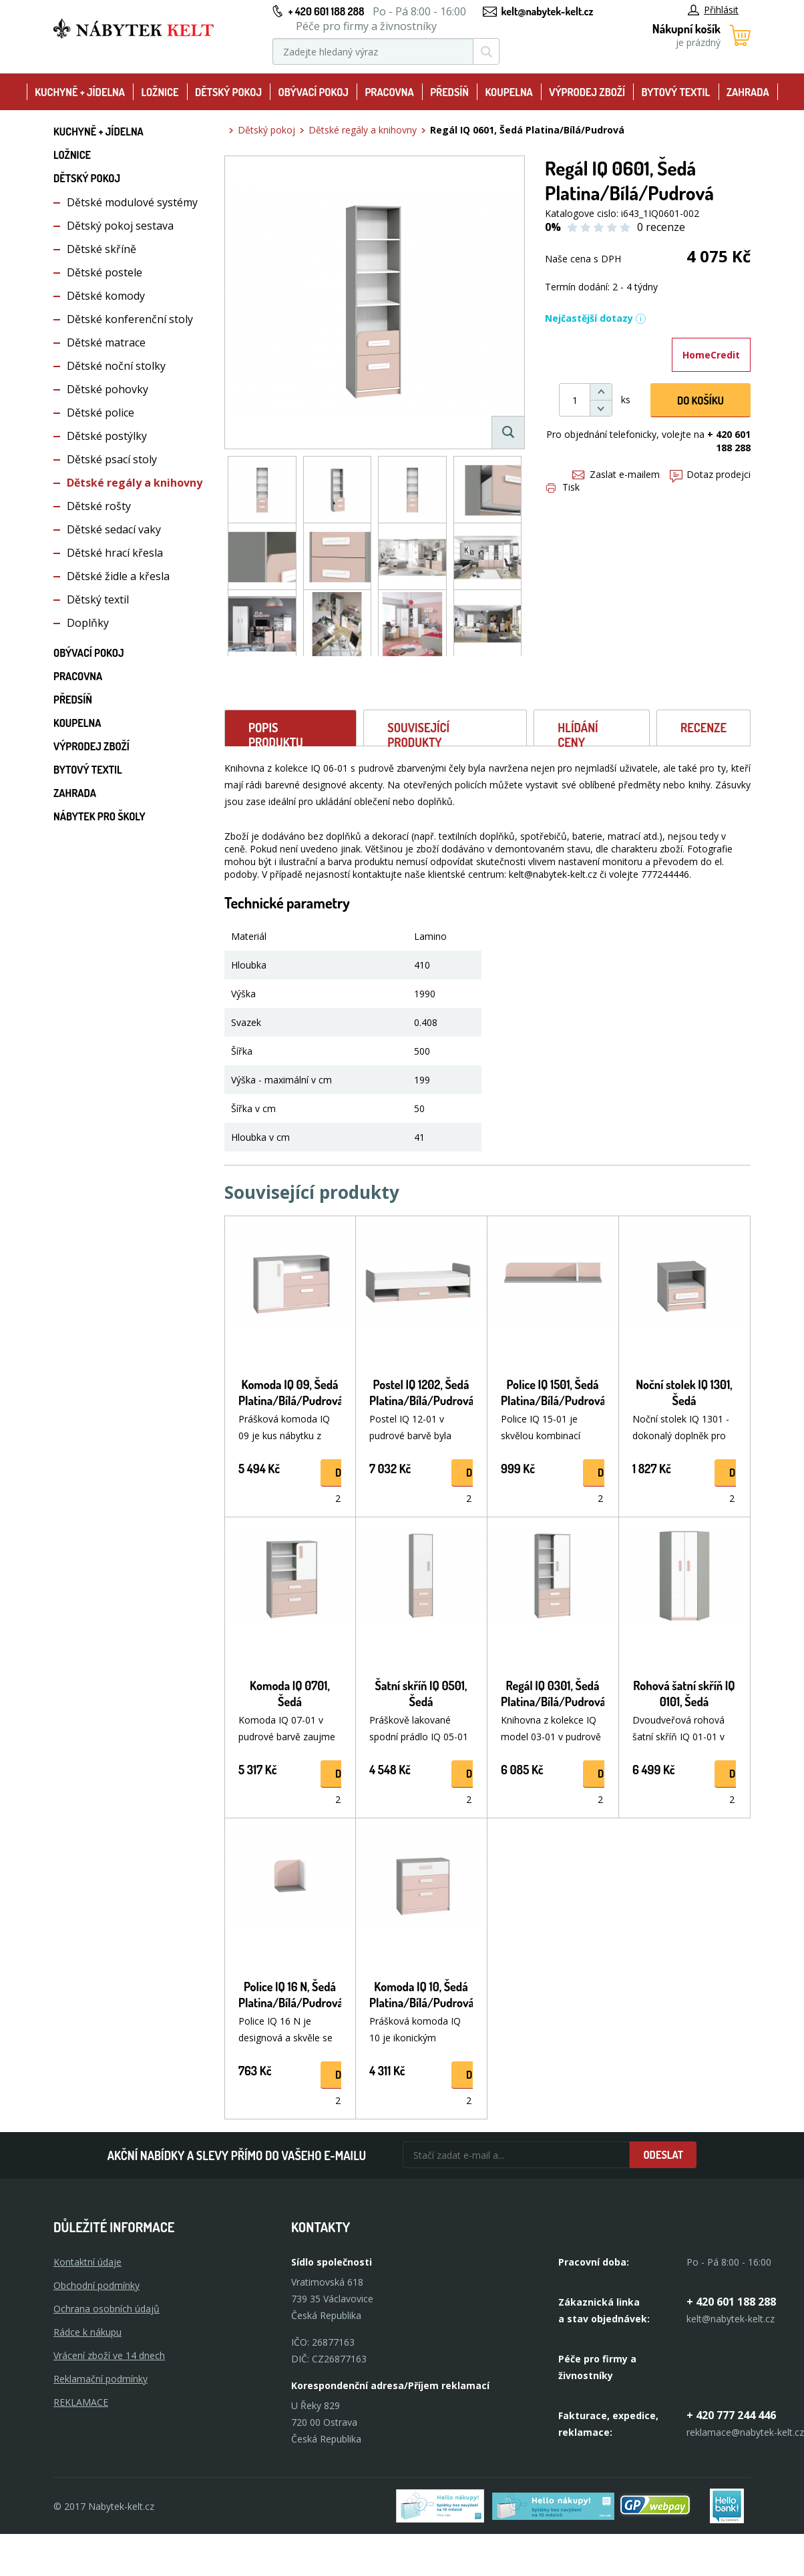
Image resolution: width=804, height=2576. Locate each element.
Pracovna (389, 92)
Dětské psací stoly (112, 459)
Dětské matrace (106, 342)
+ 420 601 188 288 (326, 11)
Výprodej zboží (587, 92)
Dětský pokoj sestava (120, 225)
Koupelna (508, 92)
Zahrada (748, 92)
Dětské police (100, 412)
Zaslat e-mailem (616, 474)
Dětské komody (106, 295)
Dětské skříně (101, 249)
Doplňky (88, 622)
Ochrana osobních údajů (106, 2308)
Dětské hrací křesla (115, 552)
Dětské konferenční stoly (130, 319)
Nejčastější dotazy (595, 318)
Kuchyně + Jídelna (80, 92)
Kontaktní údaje (87, 2262)
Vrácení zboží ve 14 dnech (109, 2355)
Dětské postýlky (107, 436)
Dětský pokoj (228, 92)
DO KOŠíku (700, 400)
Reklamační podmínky (100, 2378)
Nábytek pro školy (99, 816)
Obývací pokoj (313, 92)
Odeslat (663, 2154)
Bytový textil (676, 92)
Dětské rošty (99, 506)
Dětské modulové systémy (132, 202)
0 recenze (661, 227)
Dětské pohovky (107, 389)
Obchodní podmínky (96, 2285)
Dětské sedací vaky (114, 529)
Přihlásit (713, 9)
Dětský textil (98, 599)
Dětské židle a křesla (118, 576)
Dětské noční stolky (116, 365)
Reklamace (80, 2402)
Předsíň (449, 92)
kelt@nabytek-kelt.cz (547, 11)
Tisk (563, 487)
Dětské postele (104, 272)
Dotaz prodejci (710, 474)
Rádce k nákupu (87, 2332)
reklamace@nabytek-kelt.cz (745, 2432)
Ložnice (159, 92)
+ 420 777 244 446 (731, 2415)
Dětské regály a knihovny (134, 482)
